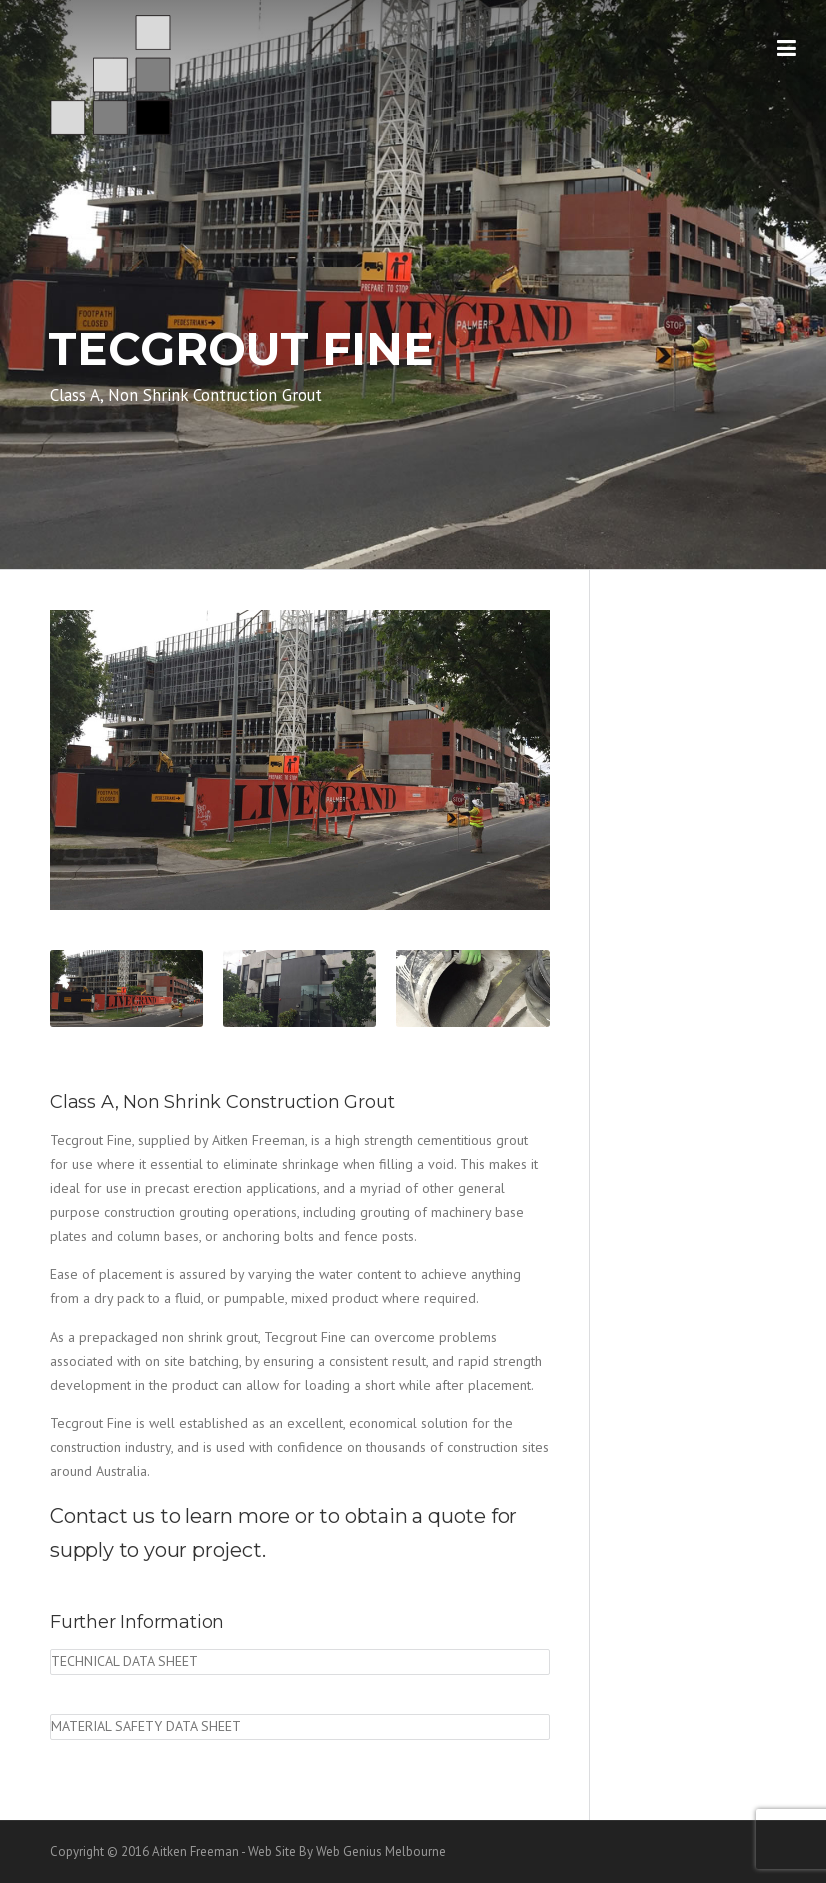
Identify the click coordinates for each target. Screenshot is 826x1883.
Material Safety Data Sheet (146, 1726)
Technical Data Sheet (124, 1661)
